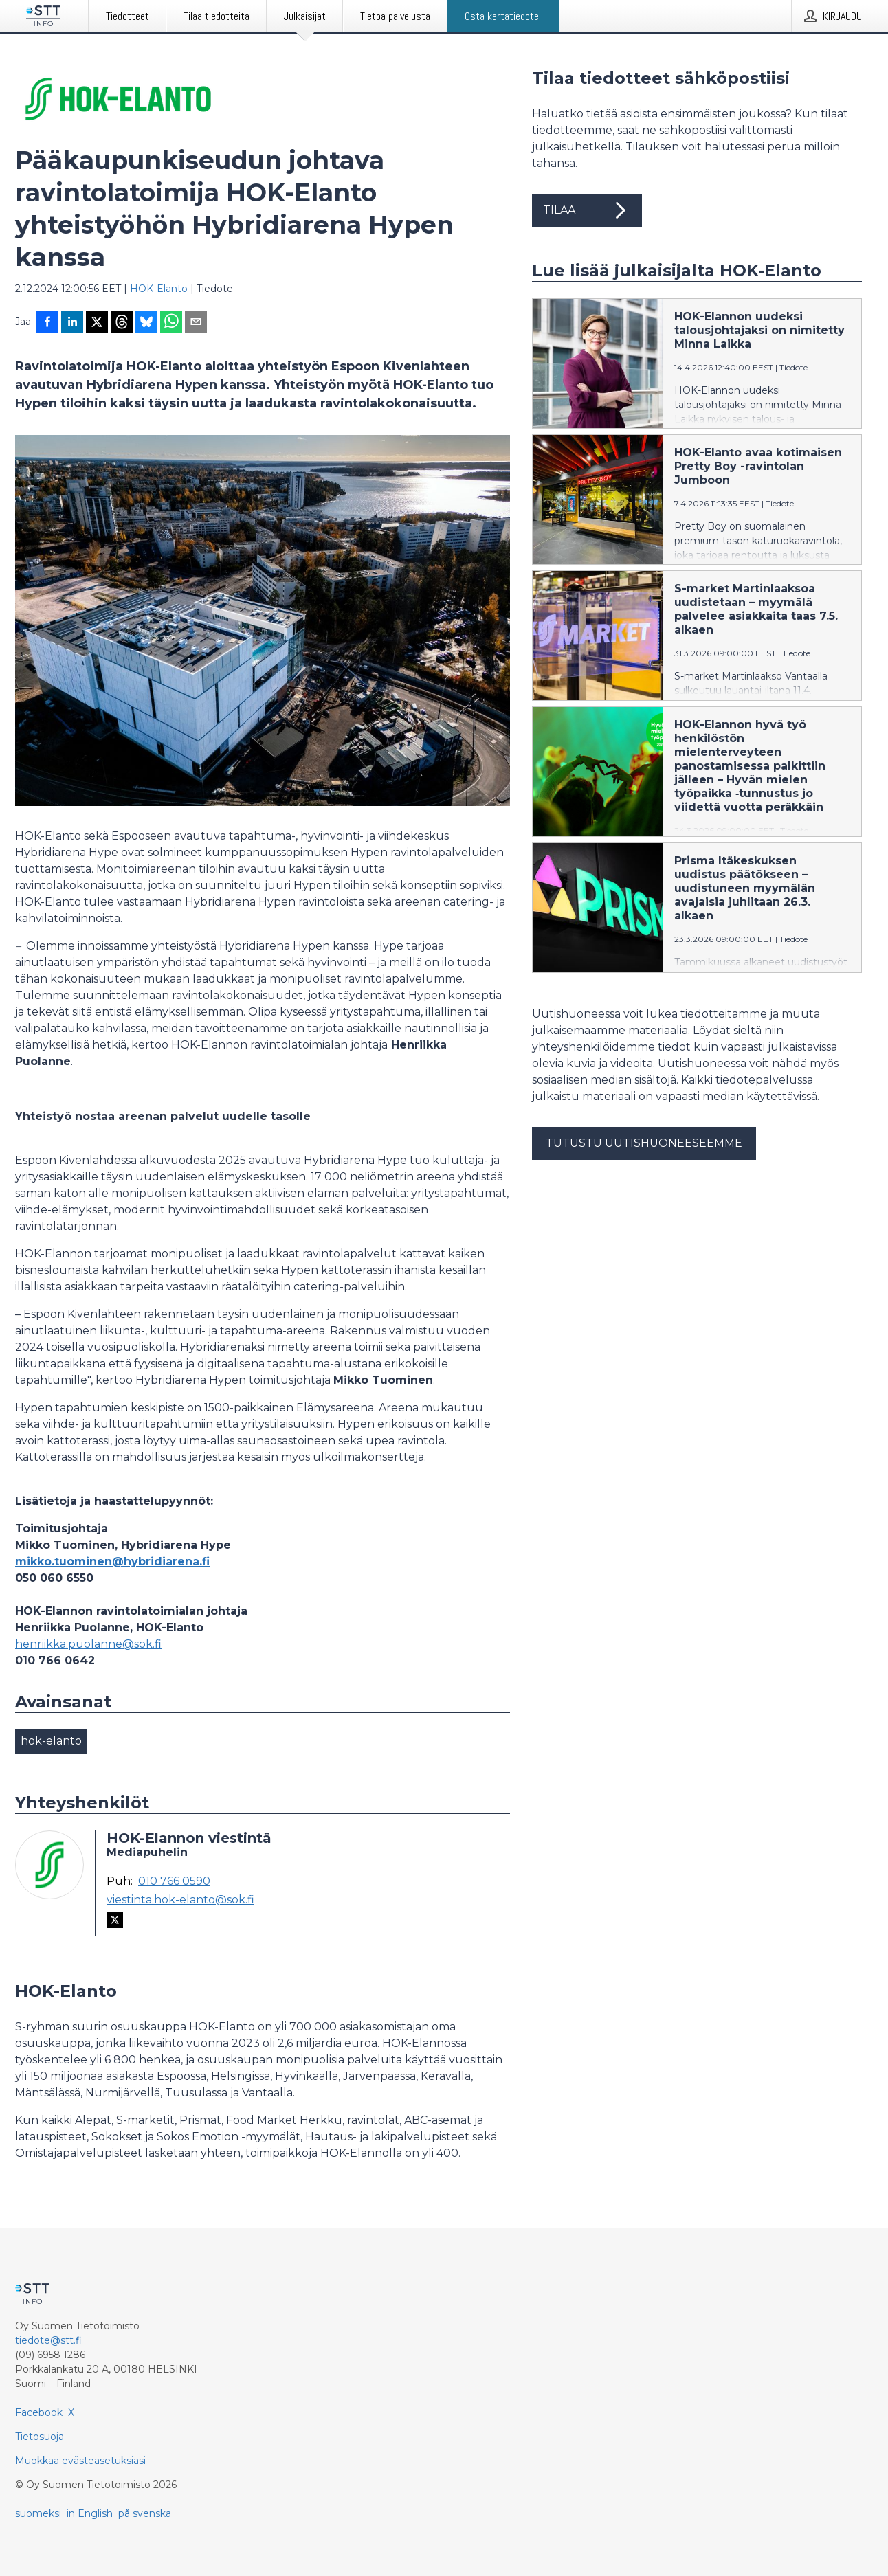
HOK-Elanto (159, 288)
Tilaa (587, 210)
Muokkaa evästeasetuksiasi (80, 2460)
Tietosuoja (39, 2436)
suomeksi (38, 2513)
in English (90, 2513)
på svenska (144, 2513)
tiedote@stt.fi (48, 2340)
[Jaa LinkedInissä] (72, 323)
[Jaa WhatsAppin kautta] (171, 323)
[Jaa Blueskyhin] (146, 323)
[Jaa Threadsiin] (122, 323)
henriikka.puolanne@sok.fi (88, 1643)
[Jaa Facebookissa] (47, 323)
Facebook (39, 2412)
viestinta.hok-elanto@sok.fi (180, 1900)
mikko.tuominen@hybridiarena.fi (112, 1561)
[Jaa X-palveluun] (97, 323)
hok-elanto (51, 1740)
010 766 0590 (174, 1881)
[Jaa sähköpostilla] (196, 323)
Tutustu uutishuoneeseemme (644, 1143)
